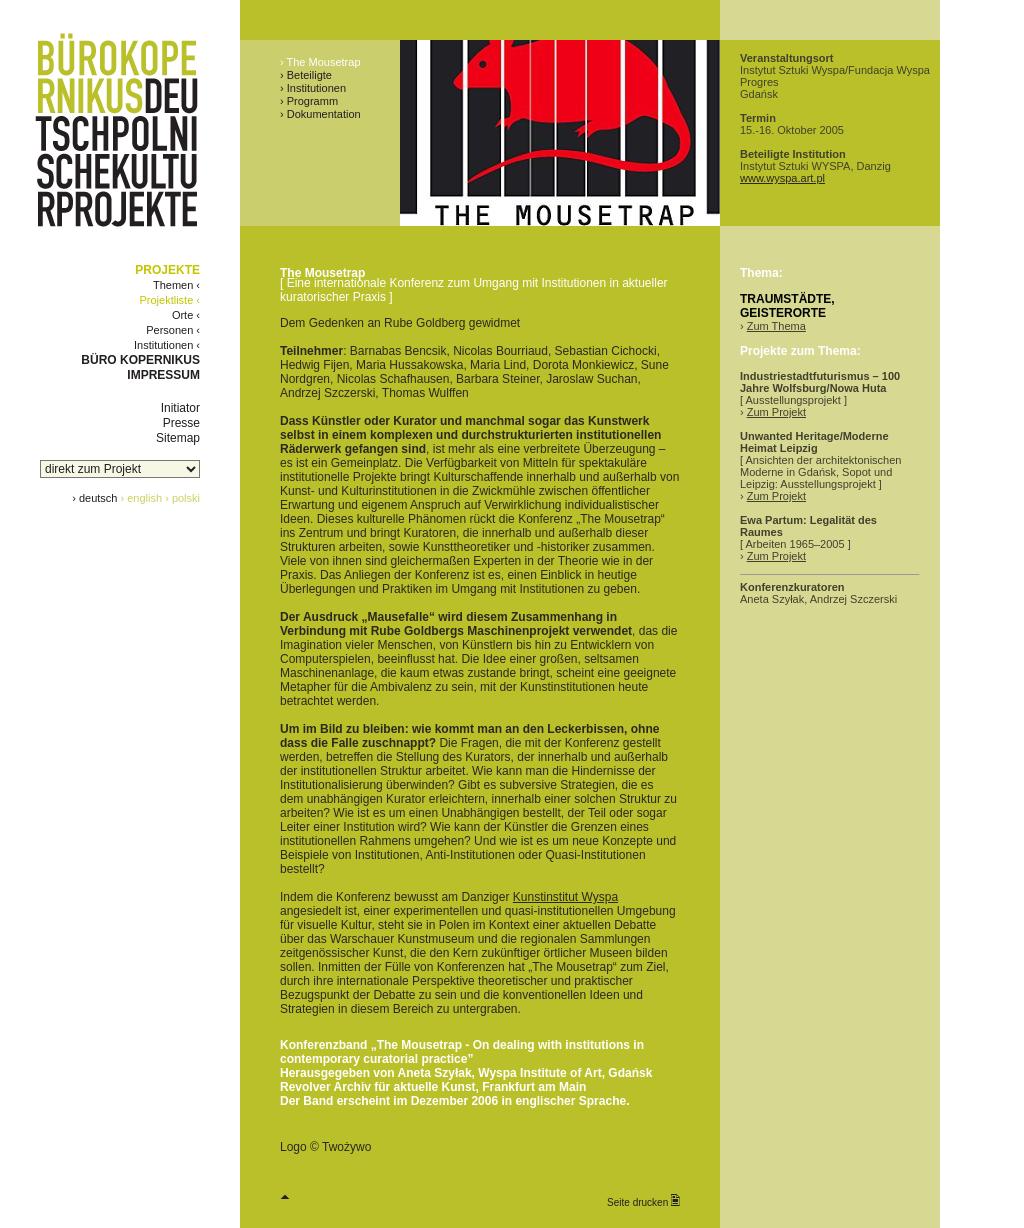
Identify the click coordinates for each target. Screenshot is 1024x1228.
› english (142, 498)
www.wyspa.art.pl (782, 178)
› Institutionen (313, 88)
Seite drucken (643, 1201)
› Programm (309, 101)
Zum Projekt (776, 412)
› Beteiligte (306, 75)
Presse (181, 423)
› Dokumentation (320, 114)
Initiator (180, 408)
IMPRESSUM (163, 375)
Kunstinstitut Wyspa (565, 897)
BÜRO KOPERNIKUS (140, 360)
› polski (182, 498)
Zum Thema (776, 326)
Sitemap (178, 438)
